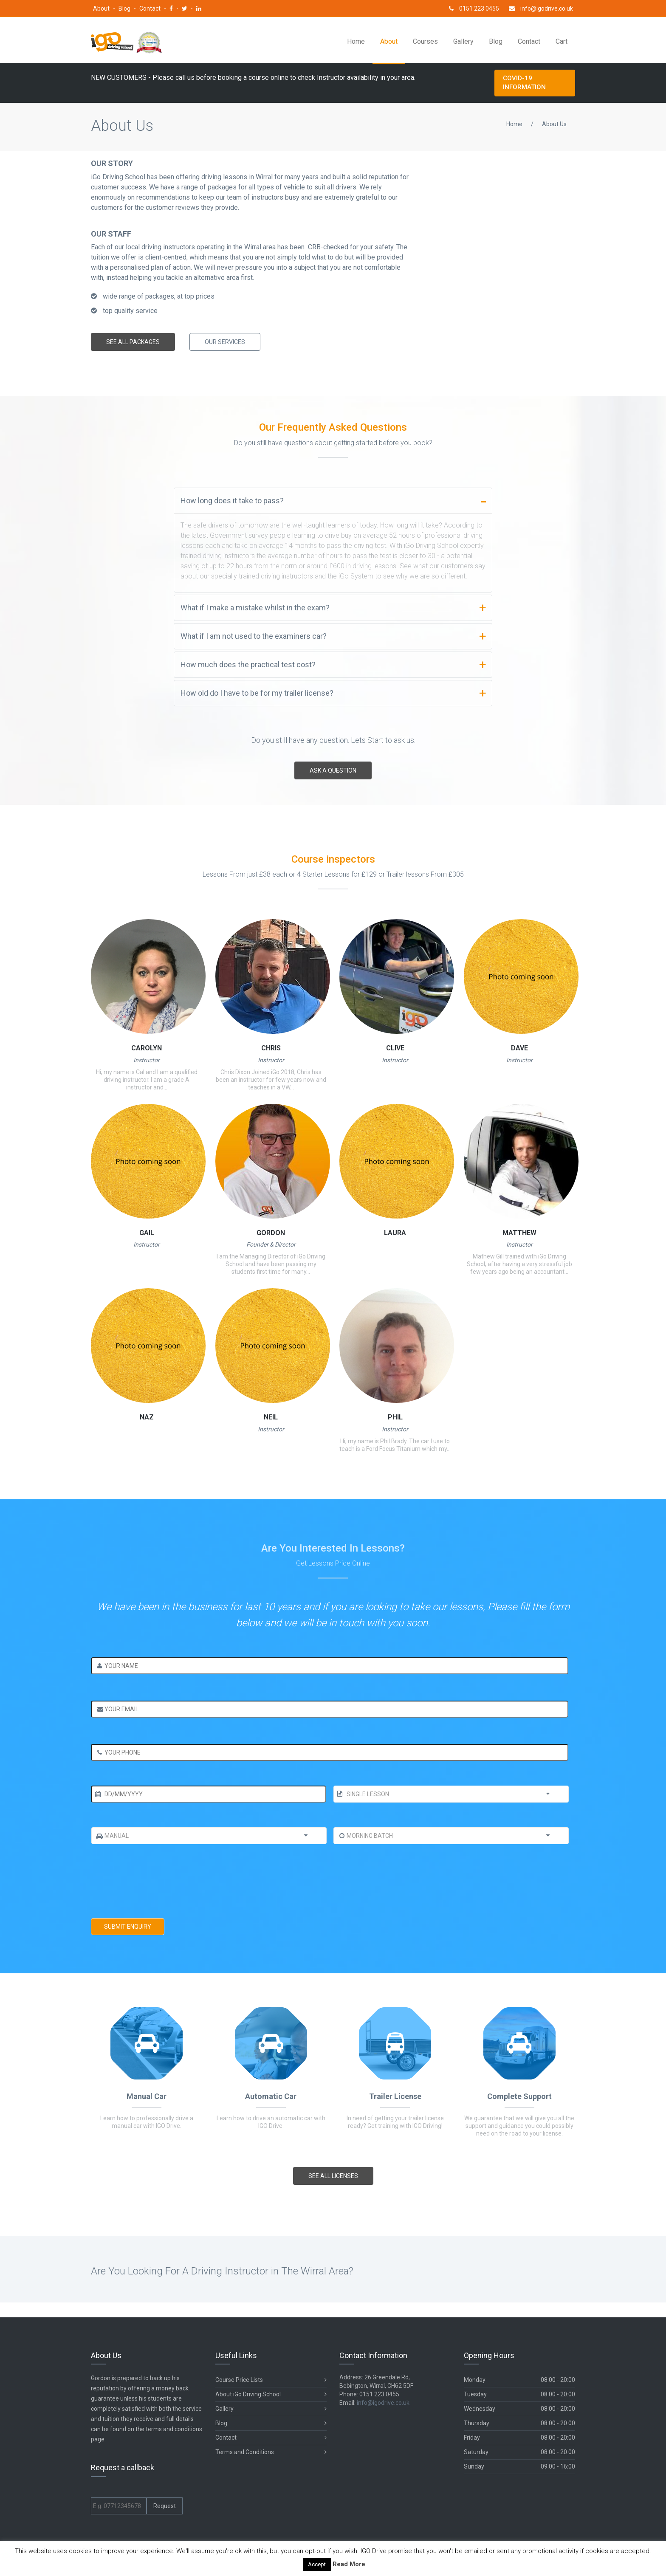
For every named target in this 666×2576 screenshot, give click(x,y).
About (102, 8)
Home (356, 41)
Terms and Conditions (271, 2452)
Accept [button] (317, 2564)
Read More (349, 2564)
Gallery (463, 41)
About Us (554, 124)
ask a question (333, 770)
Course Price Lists (271, 2380)
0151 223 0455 (474, 8)
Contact (150, 8)
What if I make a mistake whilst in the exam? (255, 607)
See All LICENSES (333, 2176)
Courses (425, 41)
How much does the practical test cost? (248, 664)
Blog (125, 8)
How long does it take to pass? (232, 500)
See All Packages (133, 342)
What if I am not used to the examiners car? (254, 636)
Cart (561, 41)
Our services (225, 342)
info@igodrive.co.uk (541, 8)
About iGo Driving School (271, 2394)
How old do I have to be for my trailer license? (257, 692)
